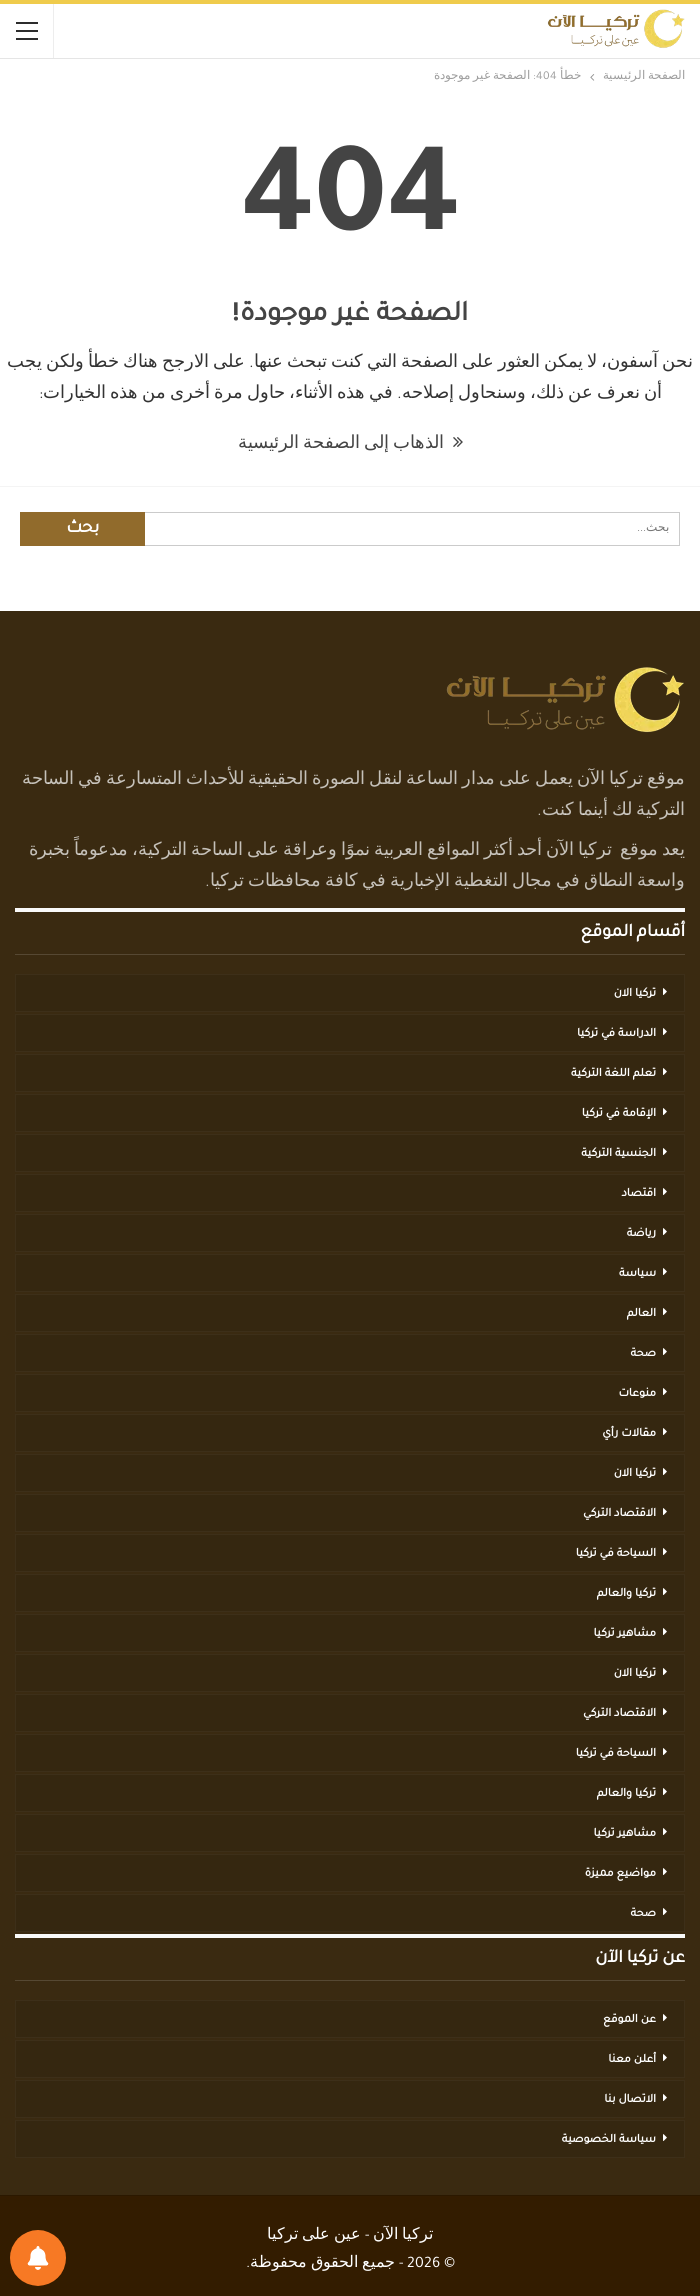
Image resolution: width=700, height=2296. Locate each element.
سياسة (637, 1274)
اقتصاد (638, 1194)
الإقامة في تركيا (619, 1114)
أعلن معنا (632, 2060)
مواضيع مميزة (620, 1874)
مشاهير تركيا (625, 1634)
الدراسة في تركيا (616, 1034)
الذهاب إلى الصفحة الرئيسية (350, 445)
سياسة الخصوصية (609, 2140)
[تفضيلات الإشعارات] (38, 2258)
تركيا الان (635, 994)
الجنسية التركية (618, 1154)
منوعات (637, 1394)
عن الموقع (629, 2020)
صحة (643, 1354)
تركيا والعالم (626, 1594)
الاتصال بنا (630, 2100)
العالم (641, 1314)
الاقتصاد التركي (619, 1514)
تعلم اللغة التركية (613, 1074)
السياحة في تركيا (616, 1554)
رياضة (641, 1234)
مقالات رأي (629, 1434)
